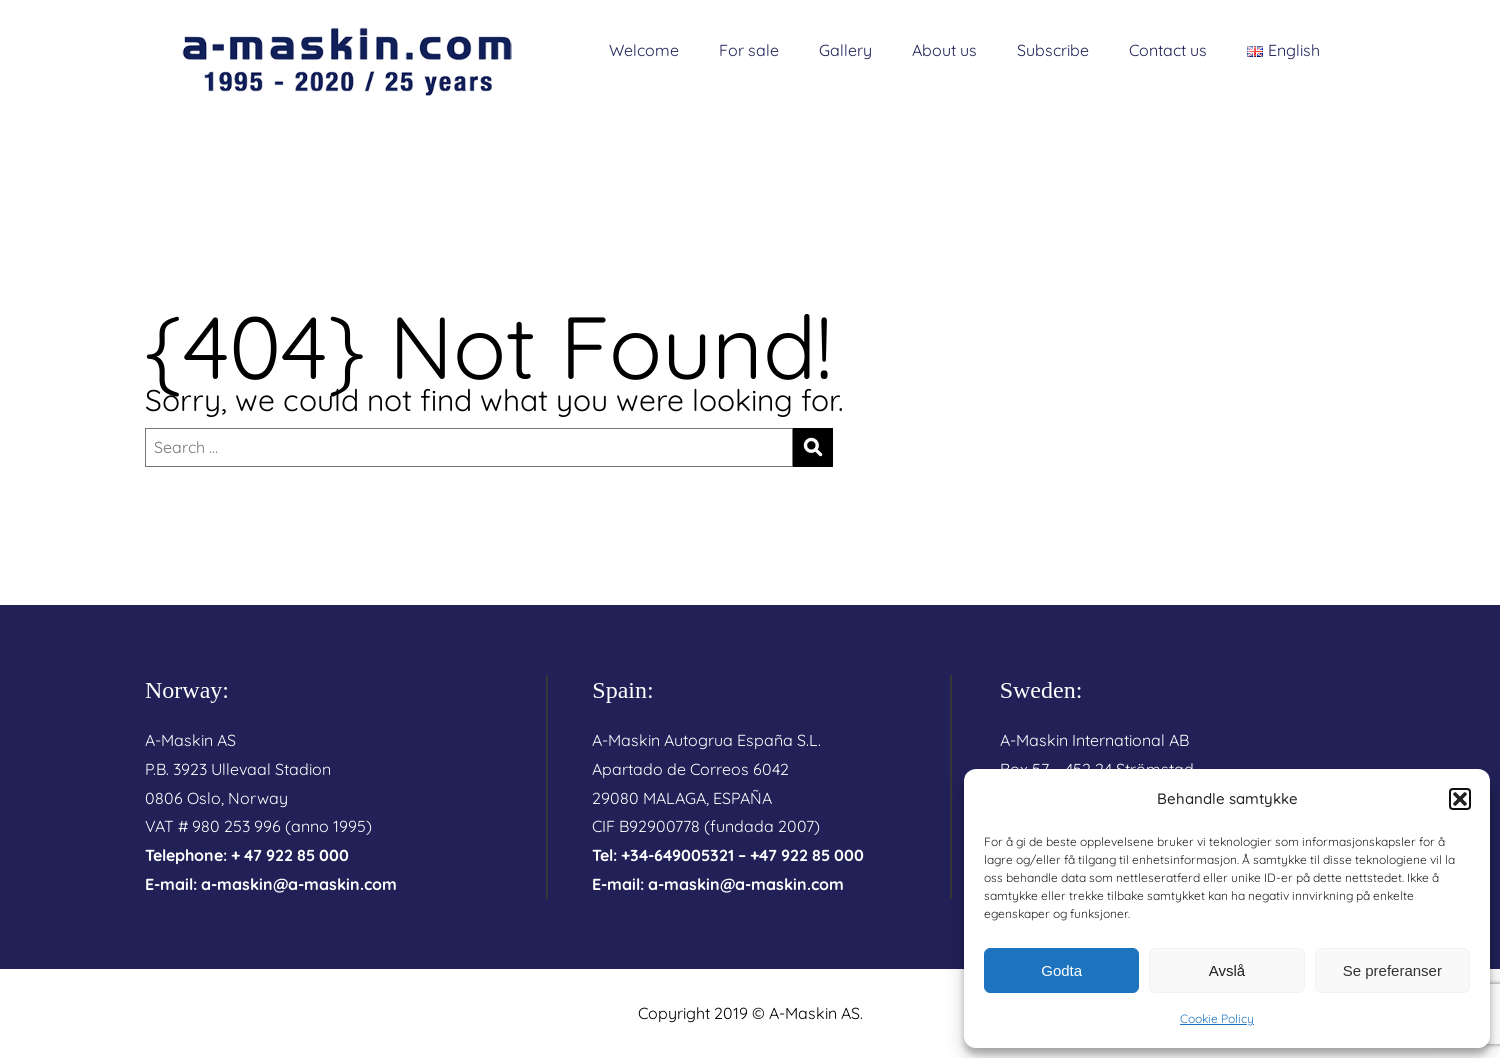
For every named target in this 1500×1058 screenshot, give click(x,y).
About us (944, 50)
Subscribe (1053, 50)
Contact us (1168, 50)
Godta (1061, 970)
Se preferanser (1392, 970)
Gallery (845, 50)
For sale (749, 50)
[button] (1460, 799)
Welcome (644, 50)
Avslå (1227, 970)
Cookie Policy (1217, 1018)
